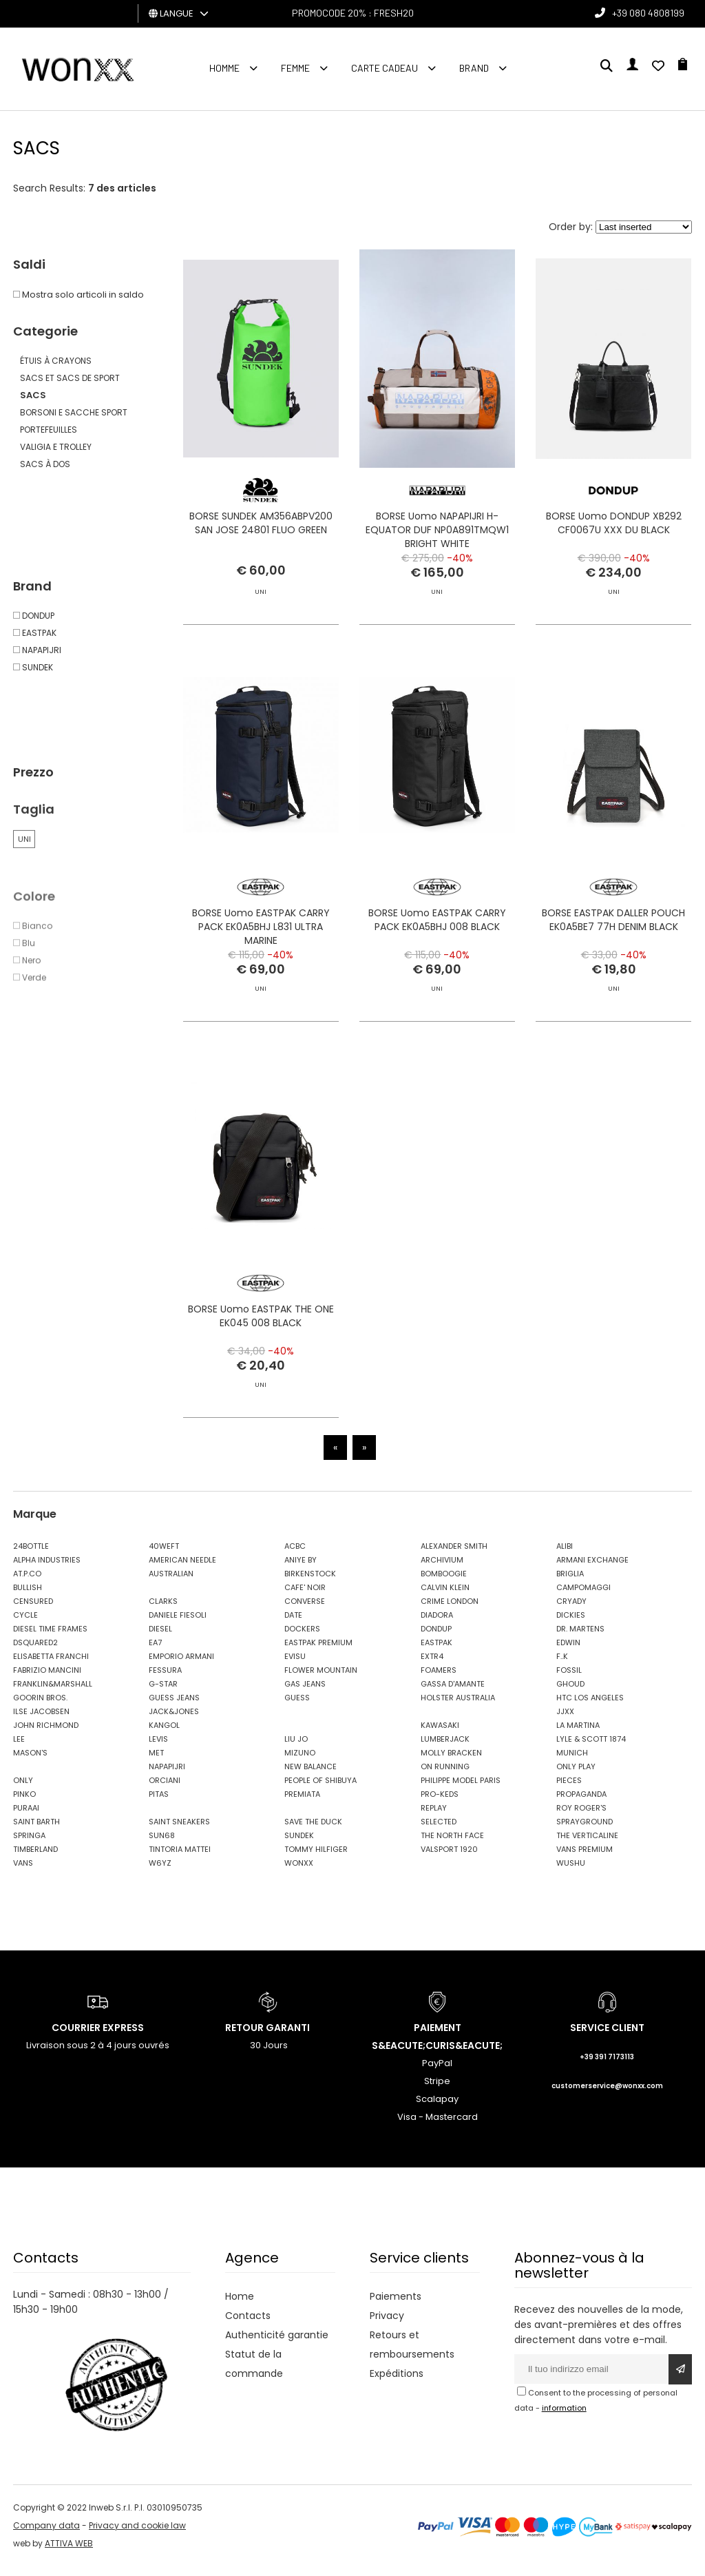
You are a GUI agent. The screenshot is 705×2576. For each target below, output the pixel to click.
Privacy (387, 2324)
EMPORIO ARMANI (181, 1665)
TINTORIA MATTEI (180, 1858)
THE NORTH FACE (452, 1844)
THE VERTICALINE (587, 1844)
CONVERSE (304, 1610)
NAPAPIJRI (167, 1775)
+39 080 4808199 (648, 13)
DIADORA (437, 1623)
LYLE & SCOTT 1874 (591, 1747)
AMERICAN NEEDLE (182, 1568)
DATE (293, 1623)
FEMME (295, 68)
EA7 (155, 1651)
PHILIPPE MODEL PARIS (461, 1789)
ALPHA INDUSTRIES (47, 1568)
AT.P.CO (27, 1582)
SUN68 (162, 1844)
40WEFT (164, 1554)
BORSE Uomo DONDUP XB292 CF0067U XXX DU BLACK (614, 526)
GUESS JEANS (174, 1706)
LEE (19, 1747)
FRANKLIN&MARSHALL (52, 1692)
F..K (562, 1665)
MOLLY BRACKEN (451, 1761)
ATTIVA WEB (69, 2553)
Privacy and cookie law (137, 2535)
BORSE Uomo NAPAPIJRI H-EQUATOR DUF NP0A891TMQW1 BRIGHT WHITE (437, 533)
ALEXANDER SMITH (454, 1554)
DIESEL (160, 1637)
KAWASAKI (440, 1734)
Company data (46, 2535)
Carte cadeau (384, 68)
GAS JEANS (305, 1692)
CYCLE (25, 1623)
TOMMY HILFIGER (316, 1858)
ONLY (23, 1789)
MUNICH (572, 1761)
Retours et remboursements (412, 2353)
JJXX (565, 1720)
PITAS (159, 1803)
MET (156, 1761)
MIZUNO (299, 1761)
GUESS (297, 1706)
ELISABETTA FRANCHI (51, 1665)
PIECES (569, 1789)
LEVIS (158, 1747)
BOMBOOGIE (444, 1582)
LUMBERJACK (445, 1747)
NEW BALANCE (310, 1775)
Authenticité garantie (276, 2344)
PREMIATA (302, 1803)
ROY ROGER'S (581, 1816)
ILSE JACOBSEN (41, 1720)
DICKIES (570, 1623)
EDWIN (568, 1651)
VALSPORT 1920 (449, 1858)
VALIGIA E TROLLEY (56, 447)
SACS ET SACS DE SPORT (70, 378)
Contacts (248, 2324)
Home (239, 2305)
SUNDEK (299, 1844)
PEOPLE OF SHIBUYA (320, 1789)
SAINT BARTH (36, 1830)
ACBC (295, 1554)
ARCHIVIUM (442, 1568)
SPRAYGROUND (584, 1830)
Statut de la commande (254, 2372)
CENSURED (33, 1610)
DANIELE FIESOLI (178, 1623)
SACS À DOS (45, 464)
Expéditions (396, 2382)
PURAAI (26, 1816)
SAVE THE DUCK (313, 1830)
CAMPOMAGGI (583, 1596)
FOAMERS (438, 1678)
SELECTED (438, 1830)
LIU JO (296, 1747)
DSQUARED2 (35, 1651)
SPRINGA (29, 1844)
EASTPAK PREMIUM (318, 1651)
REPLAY (434, 1816)
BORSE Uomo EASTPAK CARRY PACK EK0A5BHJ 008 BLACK (437, 959)
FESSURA (165, 1678)
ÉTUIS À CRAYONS (56, 361)
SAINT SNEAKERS (179, 1830)
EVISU (295, 1665)
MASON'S (30, 1761)
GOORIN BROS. (40, 1706)
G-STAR (163, 1692)
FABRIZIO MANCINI (47, 1678)
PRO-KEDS (440, 1803)
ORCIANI (164, 1789)
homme (224, 68)
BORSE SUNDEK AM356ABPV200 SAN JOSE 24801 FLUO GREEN (261, 526)
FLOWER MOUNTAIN (320, 1678)
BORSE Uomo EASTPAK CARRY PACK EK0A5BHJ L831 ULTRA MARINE (261, 966)
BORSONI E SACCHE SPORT (73, 412)
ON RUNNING (445, 1775)
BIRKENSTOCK (310, 1582)
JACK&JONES (174, 1720)
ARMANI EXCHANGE (592, 1568)
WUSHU (570, 1871)
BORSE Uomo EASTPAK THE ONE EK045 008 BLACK (261, 1359)
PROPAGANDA (581, 1803)
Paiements (395, 2305)
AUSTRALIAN (171, 1582)
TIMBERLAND (35, 1858)
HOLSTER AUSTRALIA (458, 1706)
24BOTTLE (31, 1554)
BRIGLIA (570, 1582)
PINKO (24, 1803)
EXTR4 (432, 1665)
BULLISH (27, 1596)
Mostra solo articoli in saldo (78, 294)
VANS (23, 1871)
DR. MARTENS (580, 1637)
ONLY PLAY (576, 1775)
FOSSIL (569, 1678)
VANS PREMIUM (584, 1858)
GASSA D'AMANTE (453, 1692)
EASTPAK (436, 1651)
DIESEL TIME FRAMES (50, 1637)
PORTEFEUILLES (48, 429)
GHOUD (570, 1692)
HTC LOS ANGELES (590, 1706)
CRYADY (571, 1610)
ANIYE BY (300, 1568)
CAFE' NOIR (305, 1596)
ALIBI (564, 1554)
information (564, 2416)
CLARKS (163, 1610)
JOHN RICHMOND (45, 1734)
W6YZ (160, 1871)
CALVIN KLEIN (445, 1596)
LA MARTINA (578, 1734)
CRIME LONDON (449, 1610)
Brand (474, 68)
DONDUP (436, 1637)
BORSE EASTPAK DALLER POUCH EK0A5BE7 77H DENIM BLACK (613, 985)
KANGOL (164, 1734)
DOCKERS (302, 1637)
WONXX (298, 1871)
